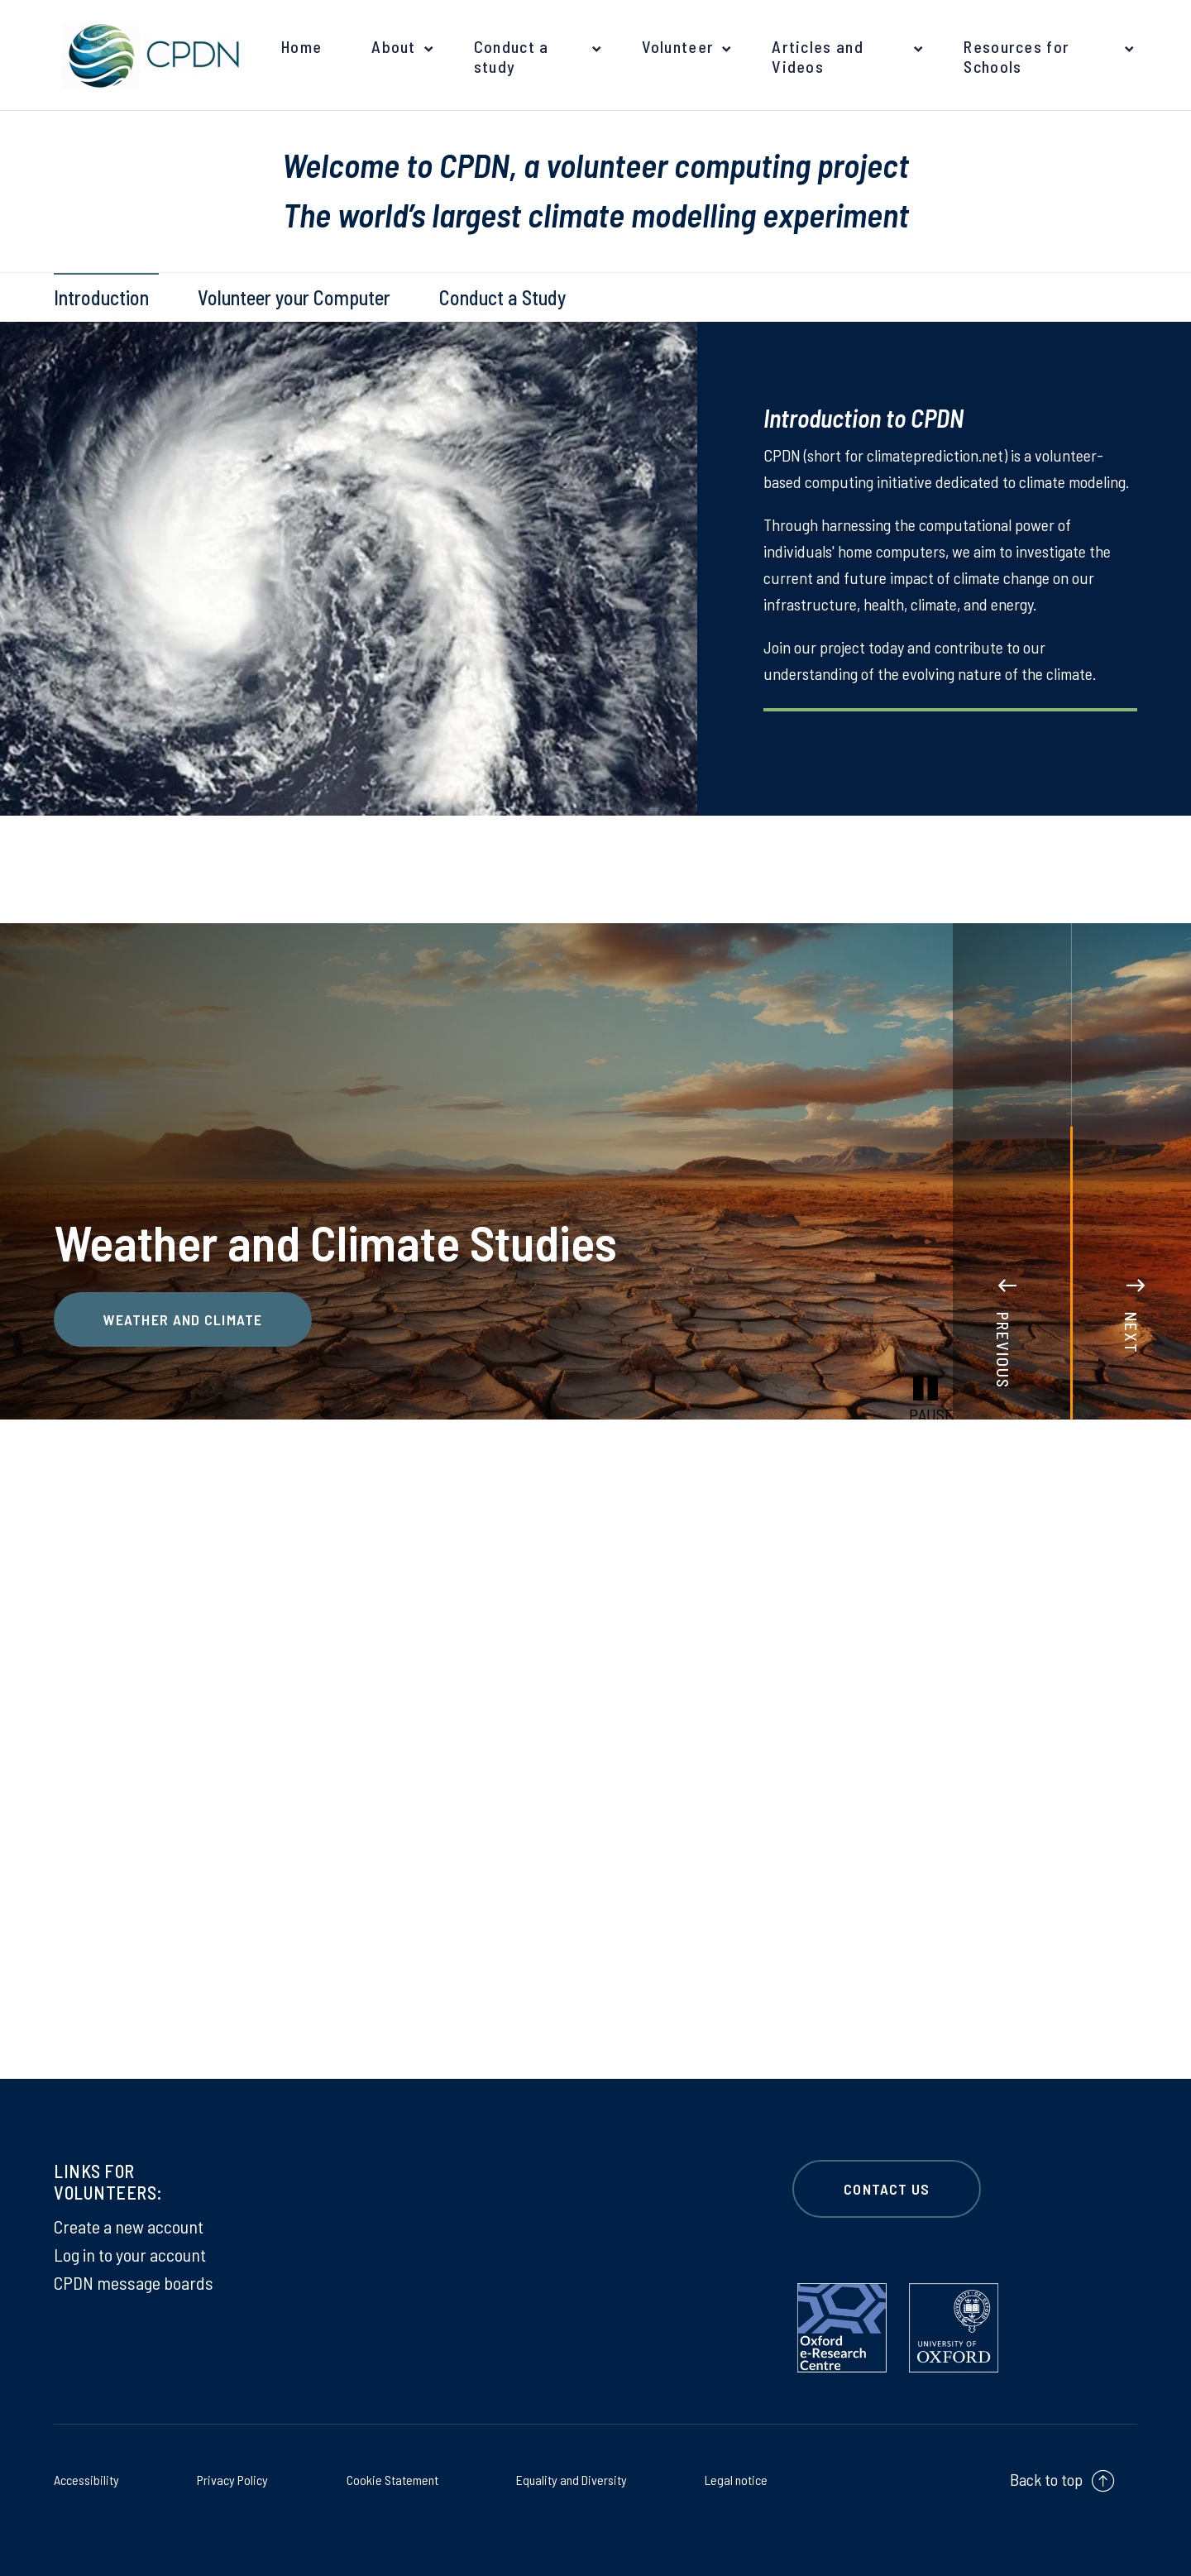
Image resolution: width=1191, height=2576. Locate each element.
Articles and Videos (817, 56)
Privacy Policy (231, 2478)
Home (301, 46)
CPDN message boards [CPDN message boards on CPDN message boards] (133, 2282)
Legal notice (729, 2478)
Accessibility (93, 2478)
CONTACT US (887, 2189)
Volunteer (678, 46)
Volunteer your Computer (294, 297)
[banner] (148, 55)
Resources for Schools (1016, 56)
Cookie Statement (385, 2478)
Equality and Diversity (567, 2478)
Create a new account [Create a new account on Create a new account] (128, 2226)
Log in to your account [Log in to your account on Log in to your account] (130, 2254)
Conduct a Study (502, 297)
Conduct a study (511, 56)
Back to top (1046, 2479)
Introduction (101, 297)
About (393, 46)
